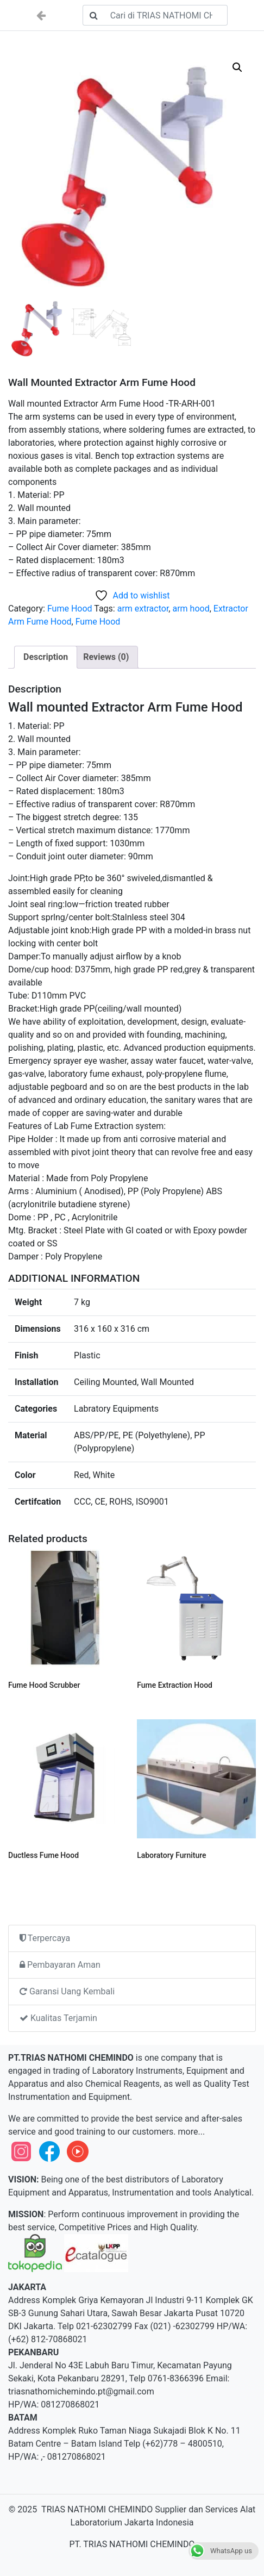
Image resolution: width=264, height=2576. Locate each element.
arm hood (190, 608)
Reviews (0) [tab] (106, 657)
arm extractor (143, 608)
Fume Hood (69, 608)
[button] (237, 67)
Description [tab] (45, 657)
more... (190, 2131)
